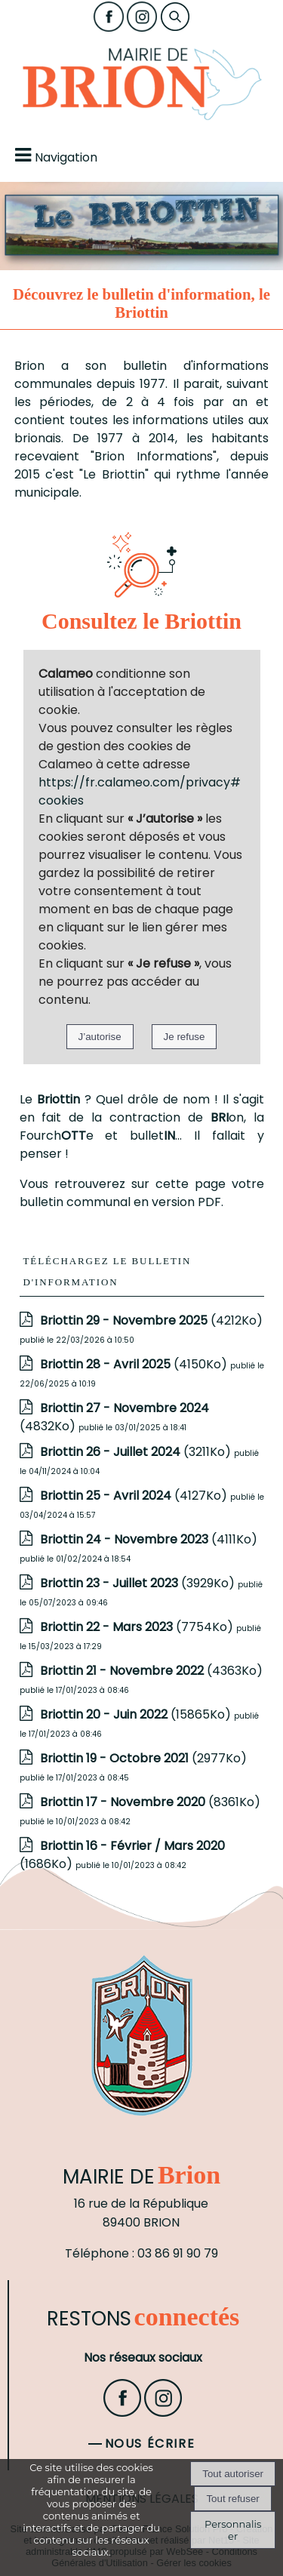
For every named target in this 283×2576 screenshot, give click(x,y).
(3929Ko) (139, 1583)
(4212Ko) (151, 1320)
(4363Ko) (151, 1670)
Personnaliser (233, 2530)
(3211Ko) (137, 1451)
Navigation (66, 157)
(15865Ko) (137, 1714)
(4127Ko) (135, 1495)
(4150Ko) (135, 1364)
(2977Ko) (143, 1758)
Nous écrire (150, 2443)
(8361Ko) (150, 1802)
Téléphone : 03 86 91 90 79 (141, 2253)
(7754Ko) (138, 1627)
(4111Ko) (148, 1539)
